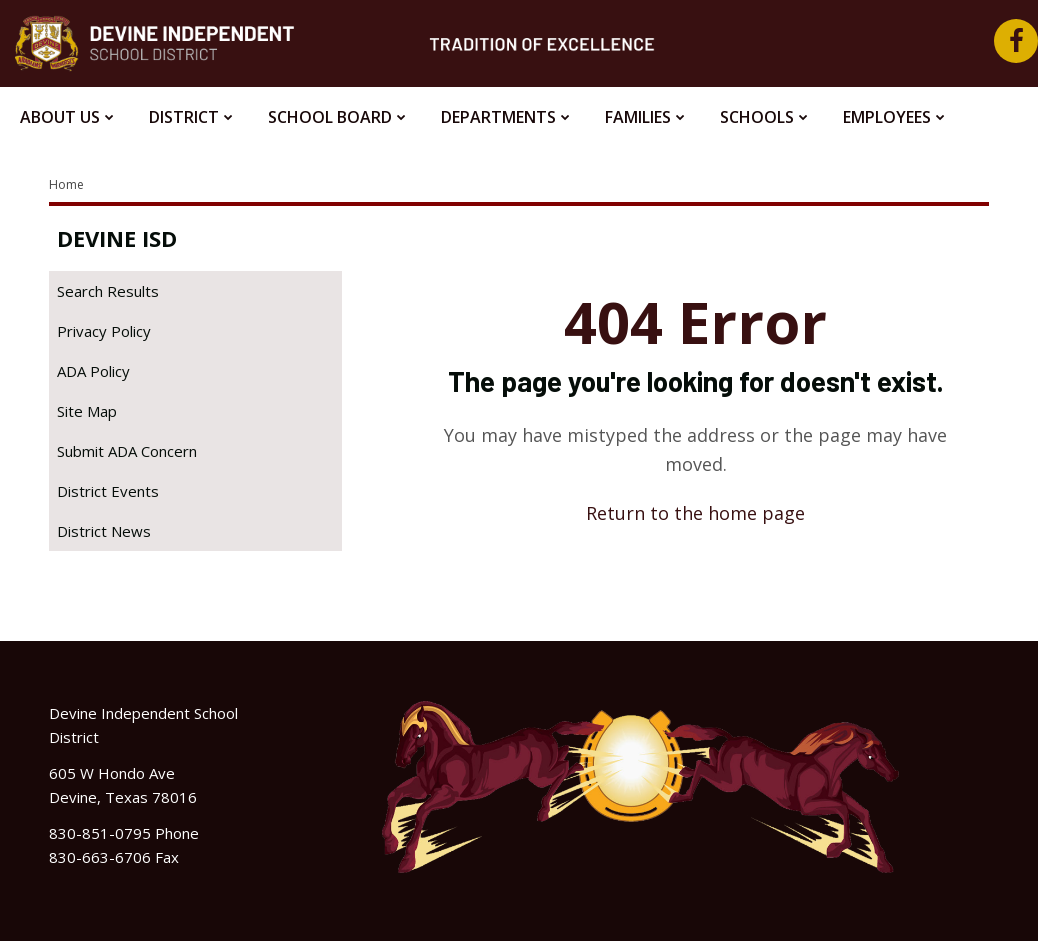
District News (104, 531)
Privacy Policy (104, 331)
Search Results (108, 291)
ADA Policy (93, 371)
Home (66, 184)
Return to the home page (695, 513)
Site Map (87, 411)
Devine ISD (117, 238)
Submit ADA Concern (127, 451)
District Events (108, 491)
